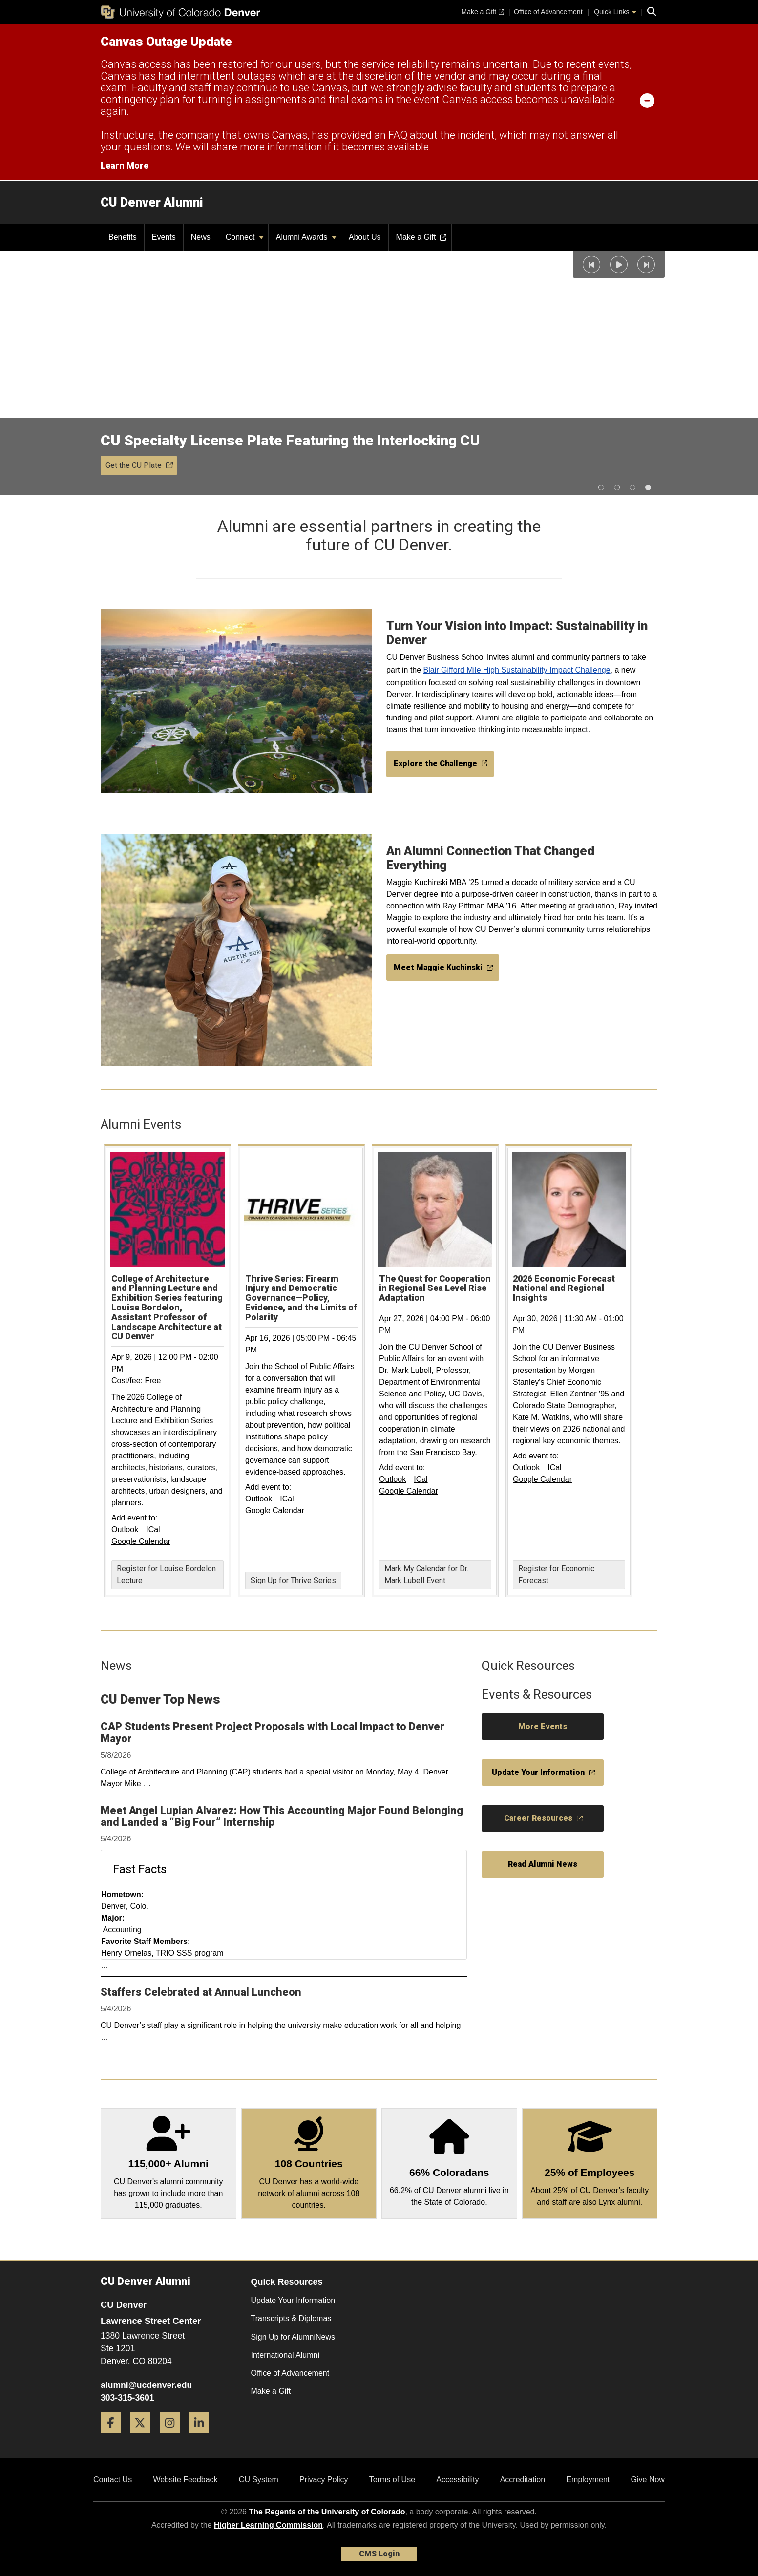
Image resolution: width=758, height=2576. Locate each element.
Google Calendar (140, 1541)
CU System (258, 2479)
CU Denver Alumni (152, 202)
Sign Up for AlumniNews (293, 2337)
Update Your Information (293, 2300)
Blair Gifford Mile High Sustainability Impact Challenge (517, 670)
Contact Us (112, 2479)
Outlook (124, 1529)
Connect (245, 237)
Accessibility (457, 2479)
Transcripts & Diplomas (291, 2318)
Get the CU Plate (139, 465)
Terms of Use (392, 2479)
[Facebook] (114, 2437)
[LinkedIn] (202, 2437)
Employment (588, 2479)
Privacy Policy (323, 2479)
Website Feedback (185, 2479)
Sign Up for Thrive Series (293, 1580)
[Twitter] (143, 2437)
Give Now (648, 2479)
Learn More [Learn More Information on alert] (124, 165)
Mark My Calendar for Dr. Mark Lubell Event (426, 1574)
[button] (591, 264)
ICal (153, 1529)
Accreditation (523, 2479)
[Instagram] (173, 2437)
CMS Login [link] (379, 2553)
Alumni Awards (306, 237)
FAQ (397, 135)
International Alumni (285, 2355)
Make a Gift (271, 2391)
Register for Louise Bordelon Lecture (166, 1574)
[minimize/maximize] (647, 100)
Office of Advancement (290, 2373)
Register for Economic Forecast (556, 1574)
